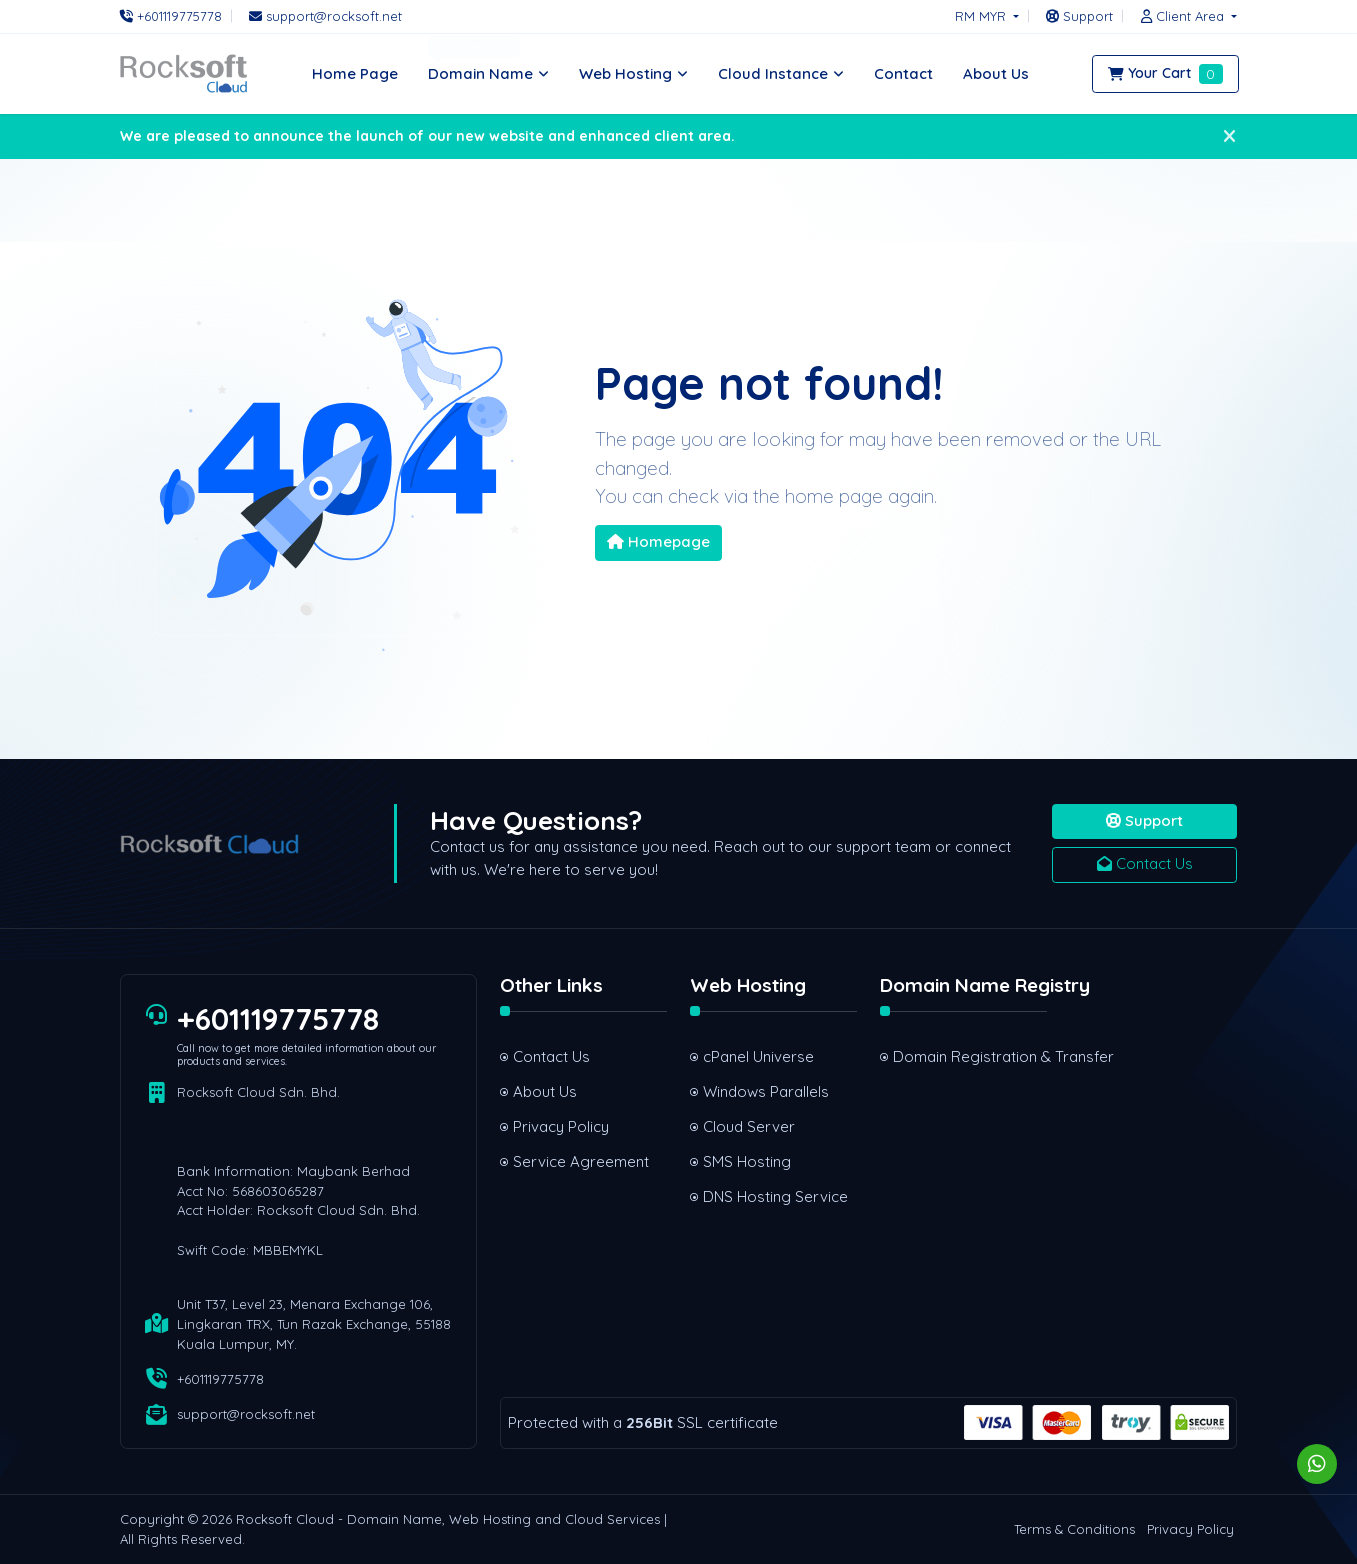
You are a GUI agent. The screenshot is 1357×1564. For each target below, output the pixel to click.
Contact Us (1145, 863)
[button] (1184, 16)
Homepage (658, 541)
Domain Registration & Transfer (970, 1056)
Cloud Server (749, 1126)
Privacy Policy (561, 1126)
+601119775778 (278, 1019)
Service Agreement (581, 1161)
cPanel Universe (758, 1056)
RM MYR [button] (982, 16)
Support (1144, 820)
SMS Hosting (747, 1161)
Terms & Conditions (1074, 1529)
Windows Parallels (766, 1091)
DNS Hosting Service (775, 1196)
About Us (545, 1091)
